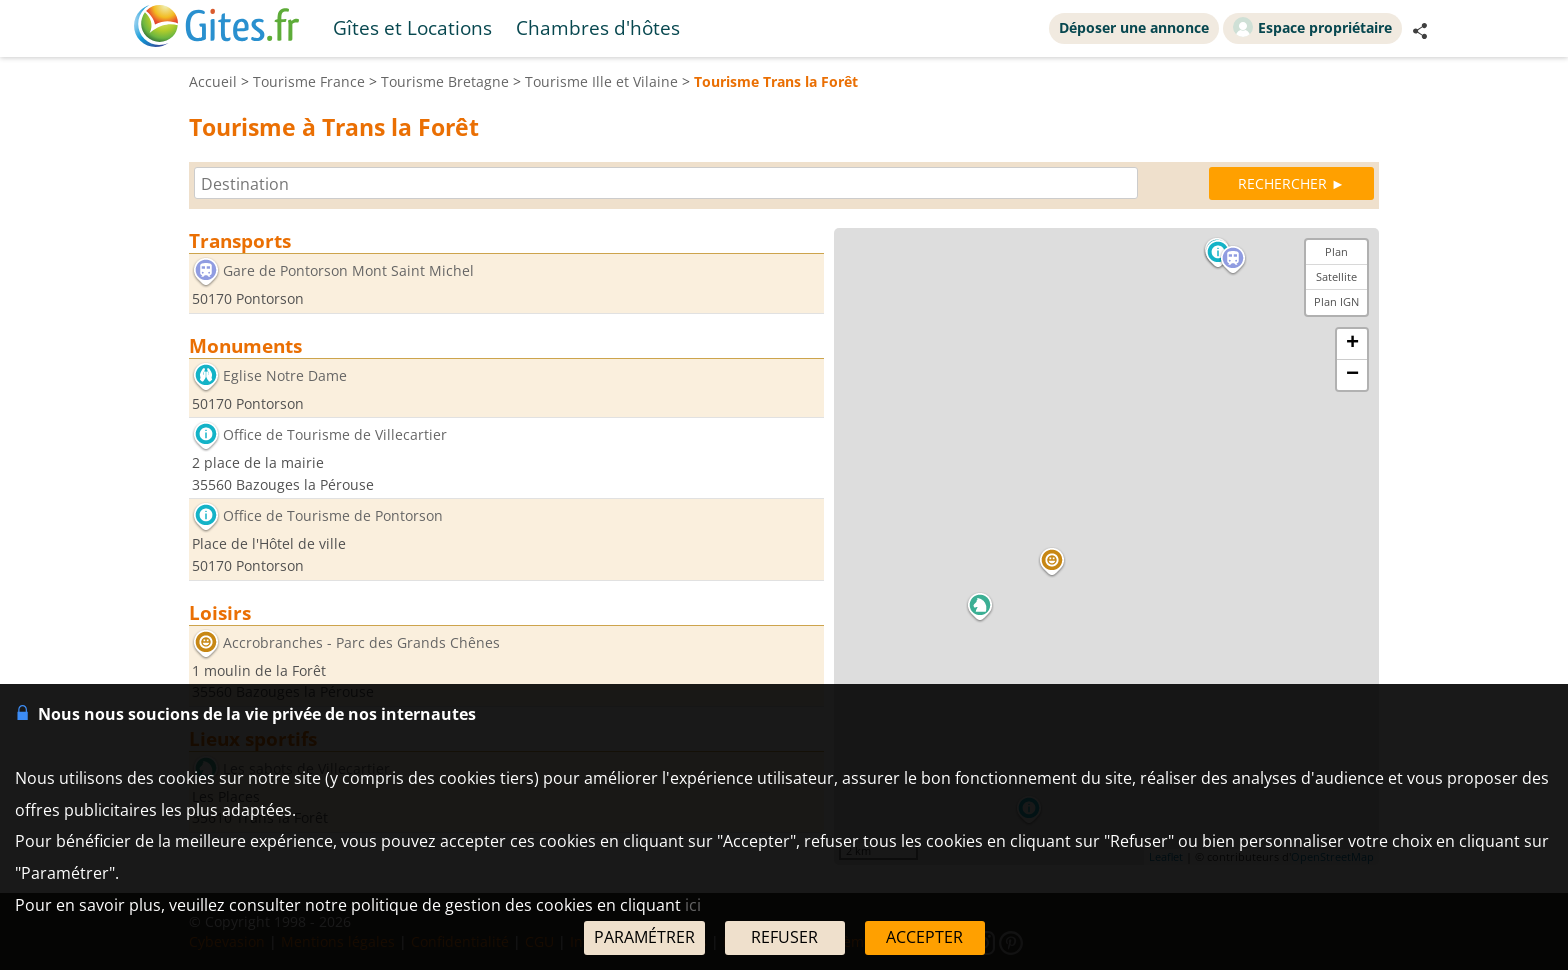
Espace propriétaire (1312, 27)
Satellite (1336, 276)
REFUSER (784, 937)
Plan (1336, 251)
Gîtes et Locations (412, 27)
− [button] (1352, 375)
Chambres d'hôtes (598, 27)
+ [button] (1352, 344)
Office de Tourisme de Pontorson (333, 516)
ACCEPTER (924, 937)
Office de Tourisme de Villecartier (335, 435)
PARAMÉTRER (644, 937)
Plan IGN (1336, 301)
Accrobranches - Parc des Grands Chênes (361, 642)
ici (693, 905)
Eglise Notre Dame (285, 375)
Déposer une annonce (1134, 27)
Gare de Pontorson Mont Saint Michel (348, 270)
